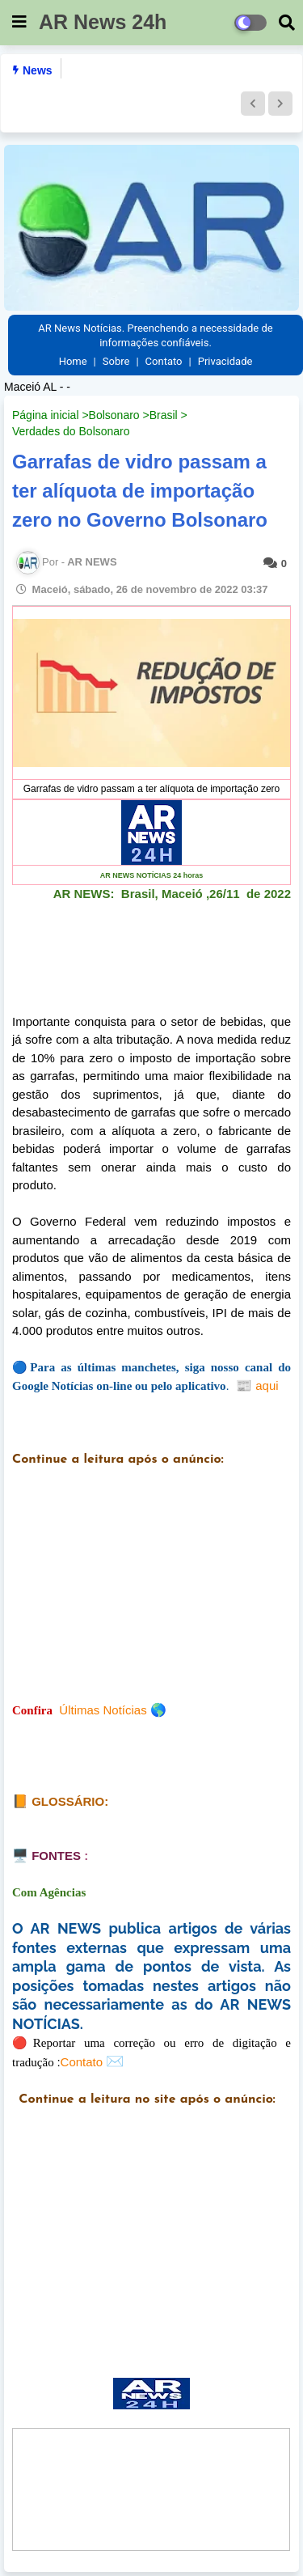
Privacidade (225, 361)
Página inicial (45, 415)
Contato (164, 361)
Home (73, 361)
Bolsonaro (114, 415)
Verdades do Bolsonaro (71, 431)
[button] (253, 103)
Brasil (163, 415)
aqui (256, 1385)
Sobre (116, 361)
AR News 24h (102, 22)
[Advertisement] (151, 1597)
